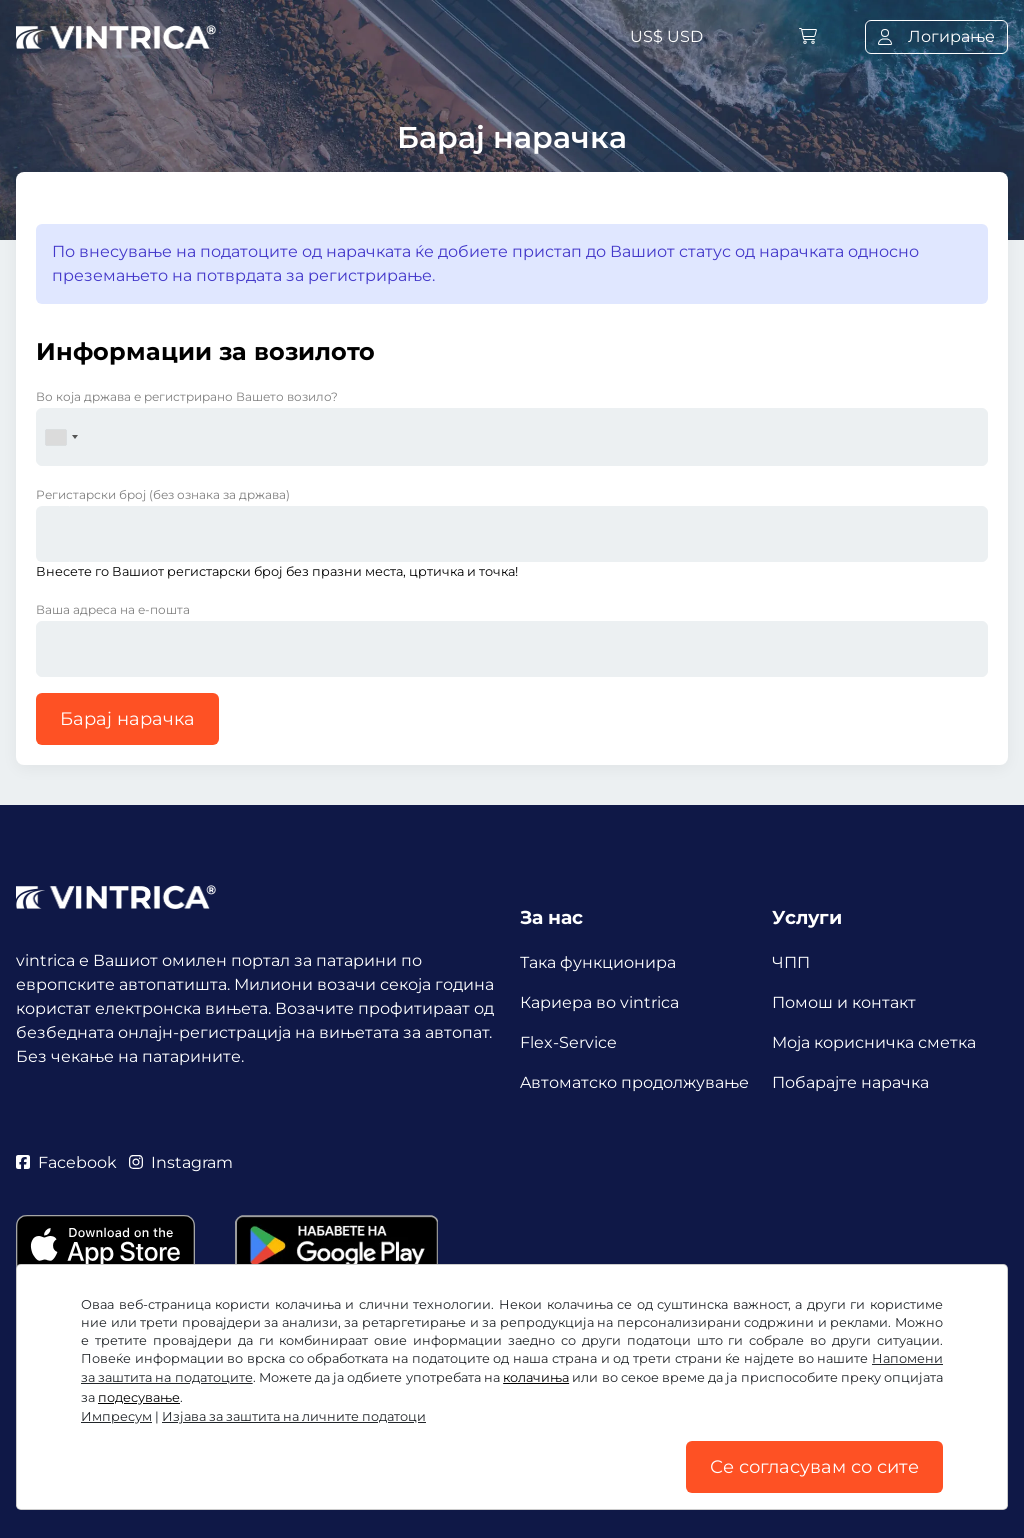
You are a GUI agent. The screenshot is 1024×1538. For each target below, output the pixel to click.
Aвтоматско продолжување (634, 1082)
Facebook (66, 1162)
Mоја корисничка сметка (874, 1042)
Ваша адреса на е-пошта (113, 609)
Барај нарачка (127, 719)
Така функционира (598, 962)
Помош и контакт (844, 1002)
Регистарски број (163, 494)
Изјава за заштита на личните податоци (294, 1416)
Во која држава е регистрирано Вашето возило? (187, 396)
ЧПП (791, 962)
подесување (139, 1397)
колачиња (536, 1377)
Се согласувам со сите (814, 1467)
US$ (666, 36)
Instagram (181, 1162)
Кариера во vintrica (599, 1002)
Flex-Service (568, 1042)
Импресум (116, 1416)
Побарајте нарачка (850, 1082)
